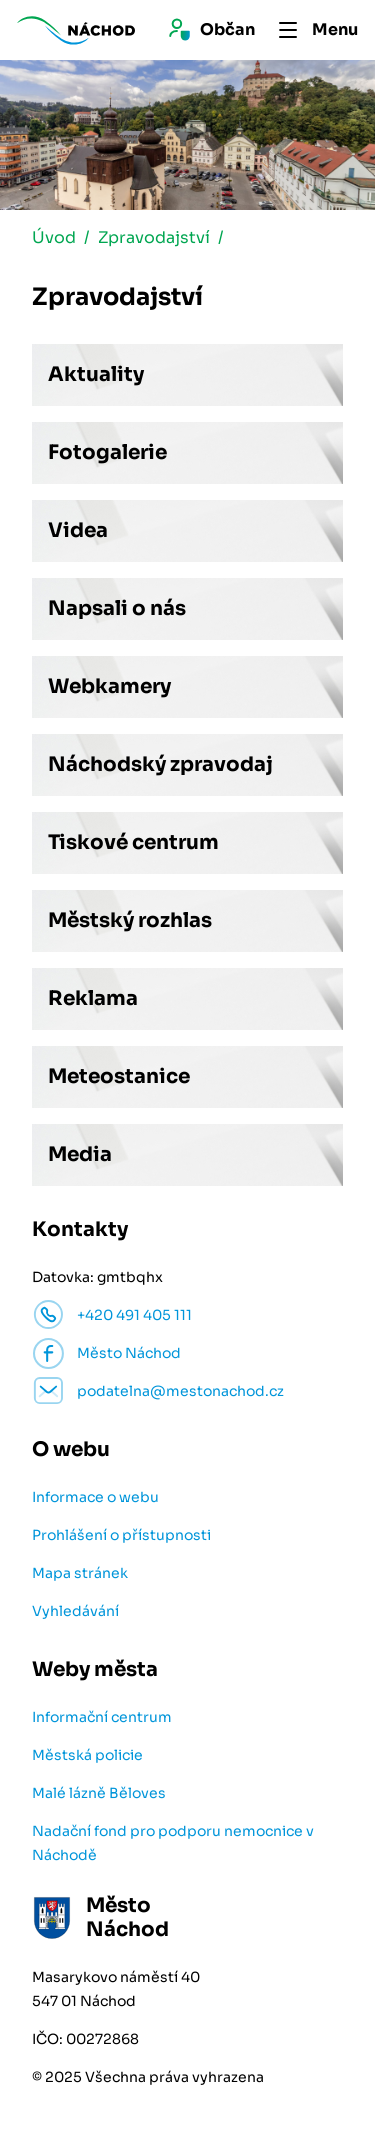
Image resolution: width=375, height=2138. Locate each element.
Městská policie (87, 1755)
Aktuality (96, 374)
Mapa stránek (80, 1573)
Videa (78, 530)
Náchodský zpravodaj (160, 764)
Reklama (93, 998)
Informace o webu (95, 1497)
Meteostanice (119, 1076)
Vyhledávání (75, 1611)
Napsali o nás (117, 608)
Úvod (54, 237)
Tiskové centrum (133, 842)
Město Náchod (129, 1353)
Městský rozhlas (130, 920)
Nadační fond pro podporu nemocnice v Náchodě (173, 1843)
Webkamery (109, 686)
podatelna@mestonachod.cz (180, 1391)
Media (80, 1154)
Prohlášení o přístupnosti (121, 1535)
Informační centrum (102, 1717)
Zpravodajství (154, 237)
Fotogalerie (107, 452)
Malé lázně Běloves (99, 1793)
